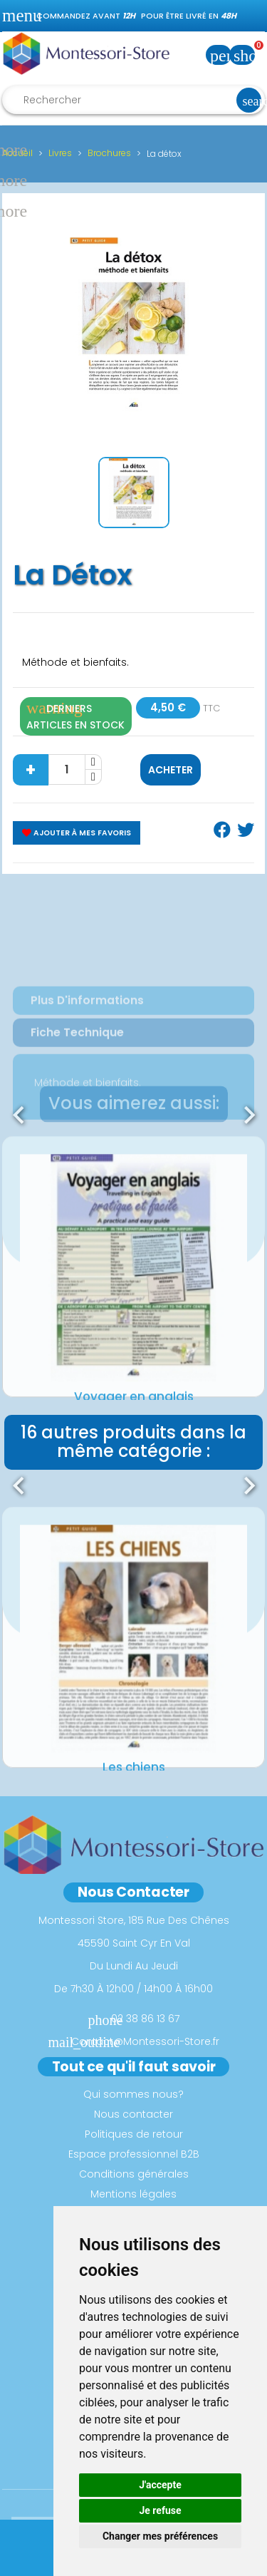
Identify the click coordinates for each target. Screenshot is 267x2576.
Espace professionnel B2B (133, 2154)
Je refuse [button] (160, 2510)
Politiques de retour (134, 2134)
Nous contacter (133, 2114)
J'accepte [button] (160, 2484)
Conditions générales (134, 2174)
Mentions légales (133, 2194)
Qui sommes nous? (133, 2094)
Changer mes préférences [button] (160, 2536)
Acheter (170, 770)
